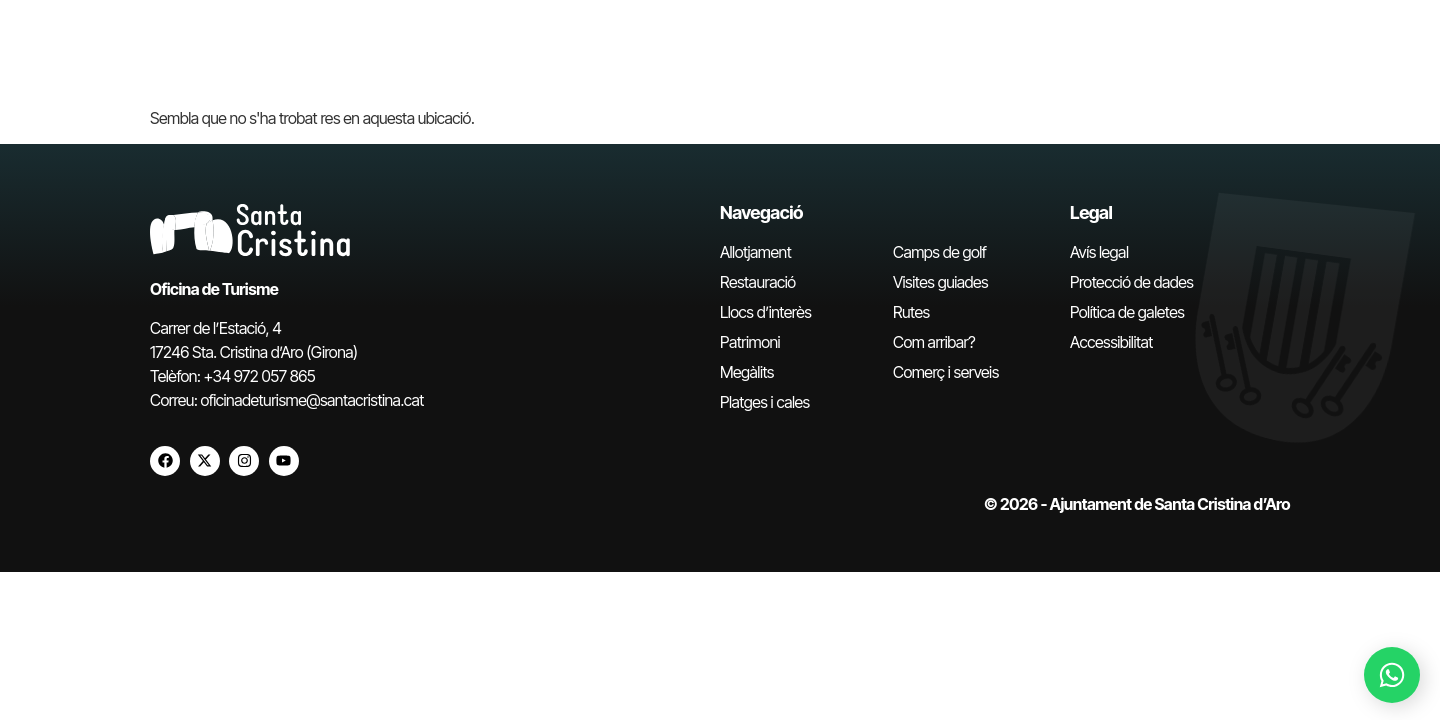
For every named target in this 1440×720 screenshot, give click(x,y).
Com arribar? (934, 342)
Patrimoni (750, 342)
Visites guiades (940, 282)
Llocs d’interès (765, 312)
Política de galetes (1127, 312)
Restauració (758, 282)
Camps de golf (939, 252)
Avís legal (1099, 252)
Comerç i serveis (946, 372)
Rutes (911, 312)
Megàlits (747, 372)
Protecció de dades (1131, 282)
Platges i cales (765, 402)
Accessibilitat (1111, 342)
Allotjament (755, 252)
